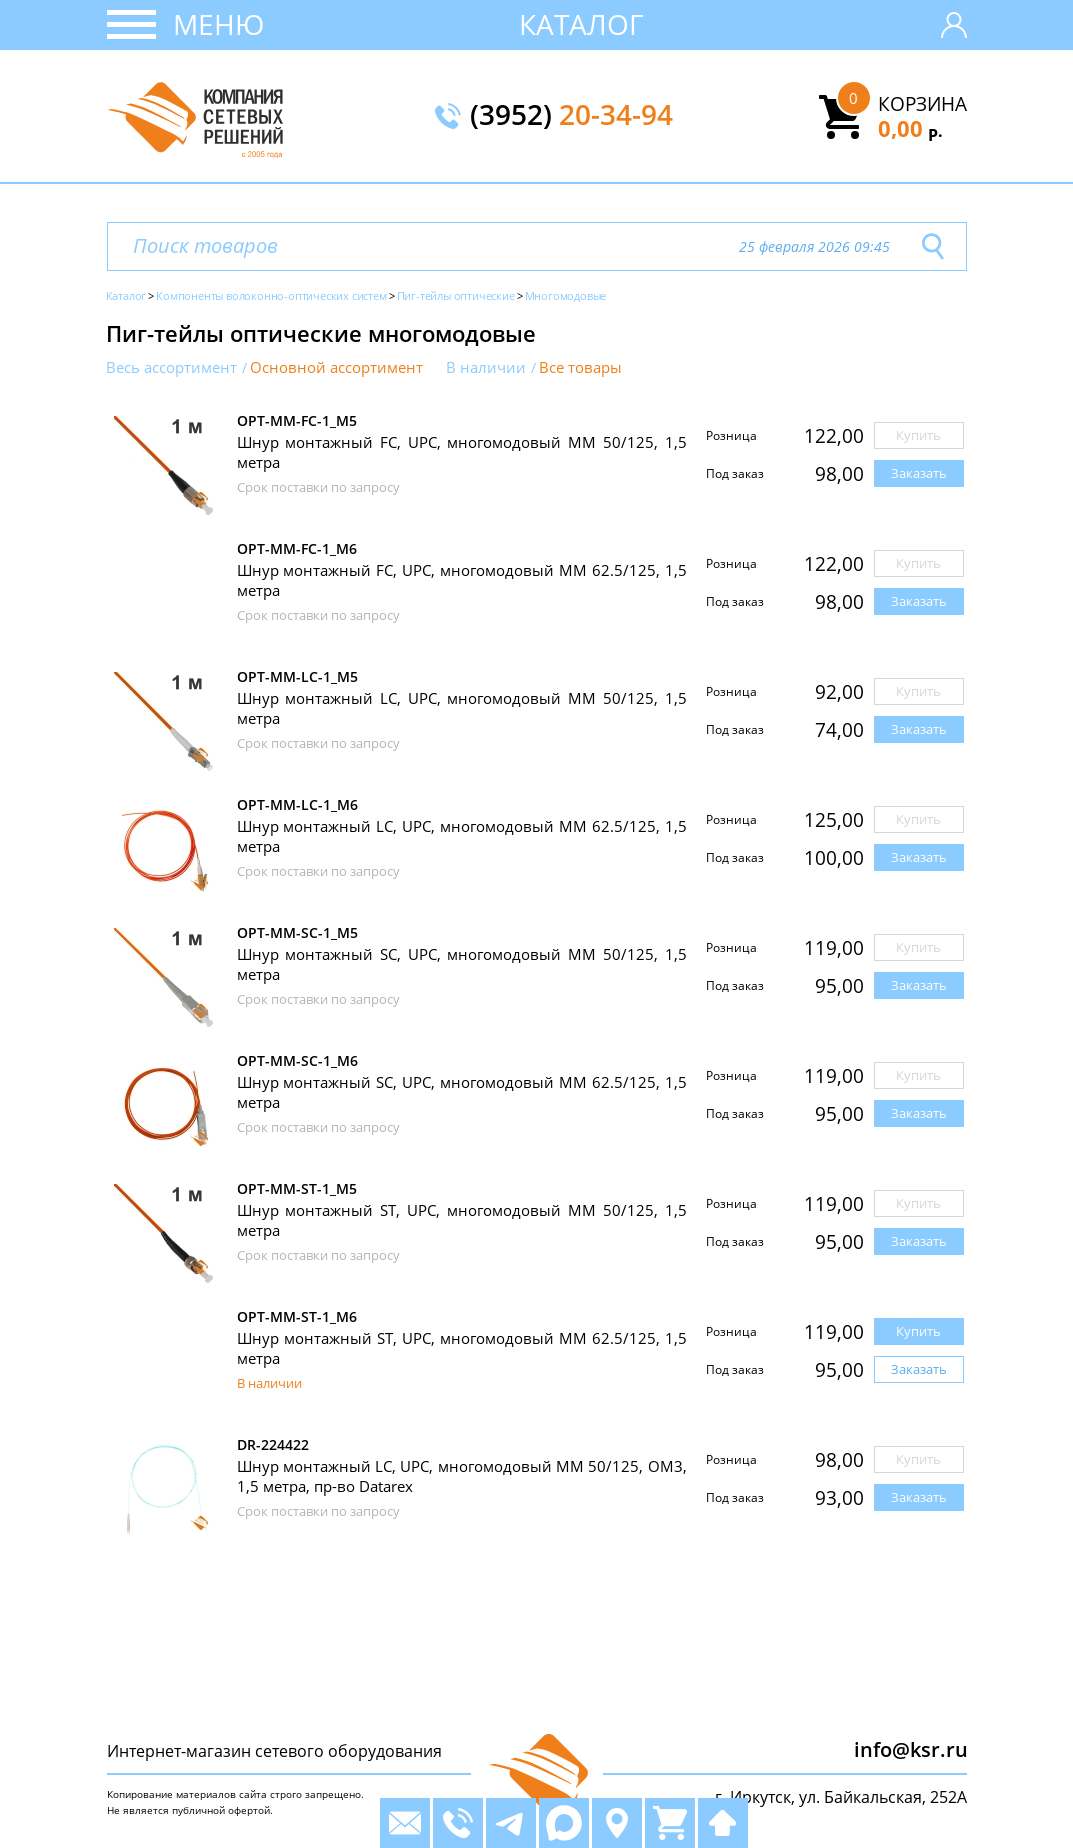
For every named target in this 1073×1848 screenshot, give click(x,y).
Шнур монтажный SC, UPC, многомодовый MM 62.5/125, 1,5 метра (462, 1092)
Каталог (581, 24)
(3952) (571, 116)
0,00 (910, 128)
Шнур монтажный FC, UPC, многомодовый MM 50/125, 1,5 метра (462, 452)
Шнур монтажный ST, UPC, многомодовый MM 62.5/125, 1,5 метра (462, 1348)
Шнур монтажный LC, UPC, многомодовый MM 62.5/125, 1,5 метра (462, 836)
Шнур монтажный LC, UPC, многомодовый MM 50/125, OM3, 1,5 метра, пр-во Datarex (462, 1476)
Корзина (922, 104)
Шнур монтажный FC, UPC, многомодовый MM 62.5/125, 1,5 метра (462, 580)
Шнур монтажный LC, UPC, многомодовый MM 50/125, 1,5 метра (462, 708)
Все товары (580, 367)
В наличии (486, 367)
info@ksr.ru (911, 1749)
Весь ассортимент (171, 367)
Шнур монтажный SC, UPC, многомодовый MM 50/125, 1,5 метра (462, 964)
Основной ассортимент (336, 367)
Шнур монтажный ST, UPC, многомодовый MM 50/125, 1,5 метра (462, 1220)
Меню (218, 24)
